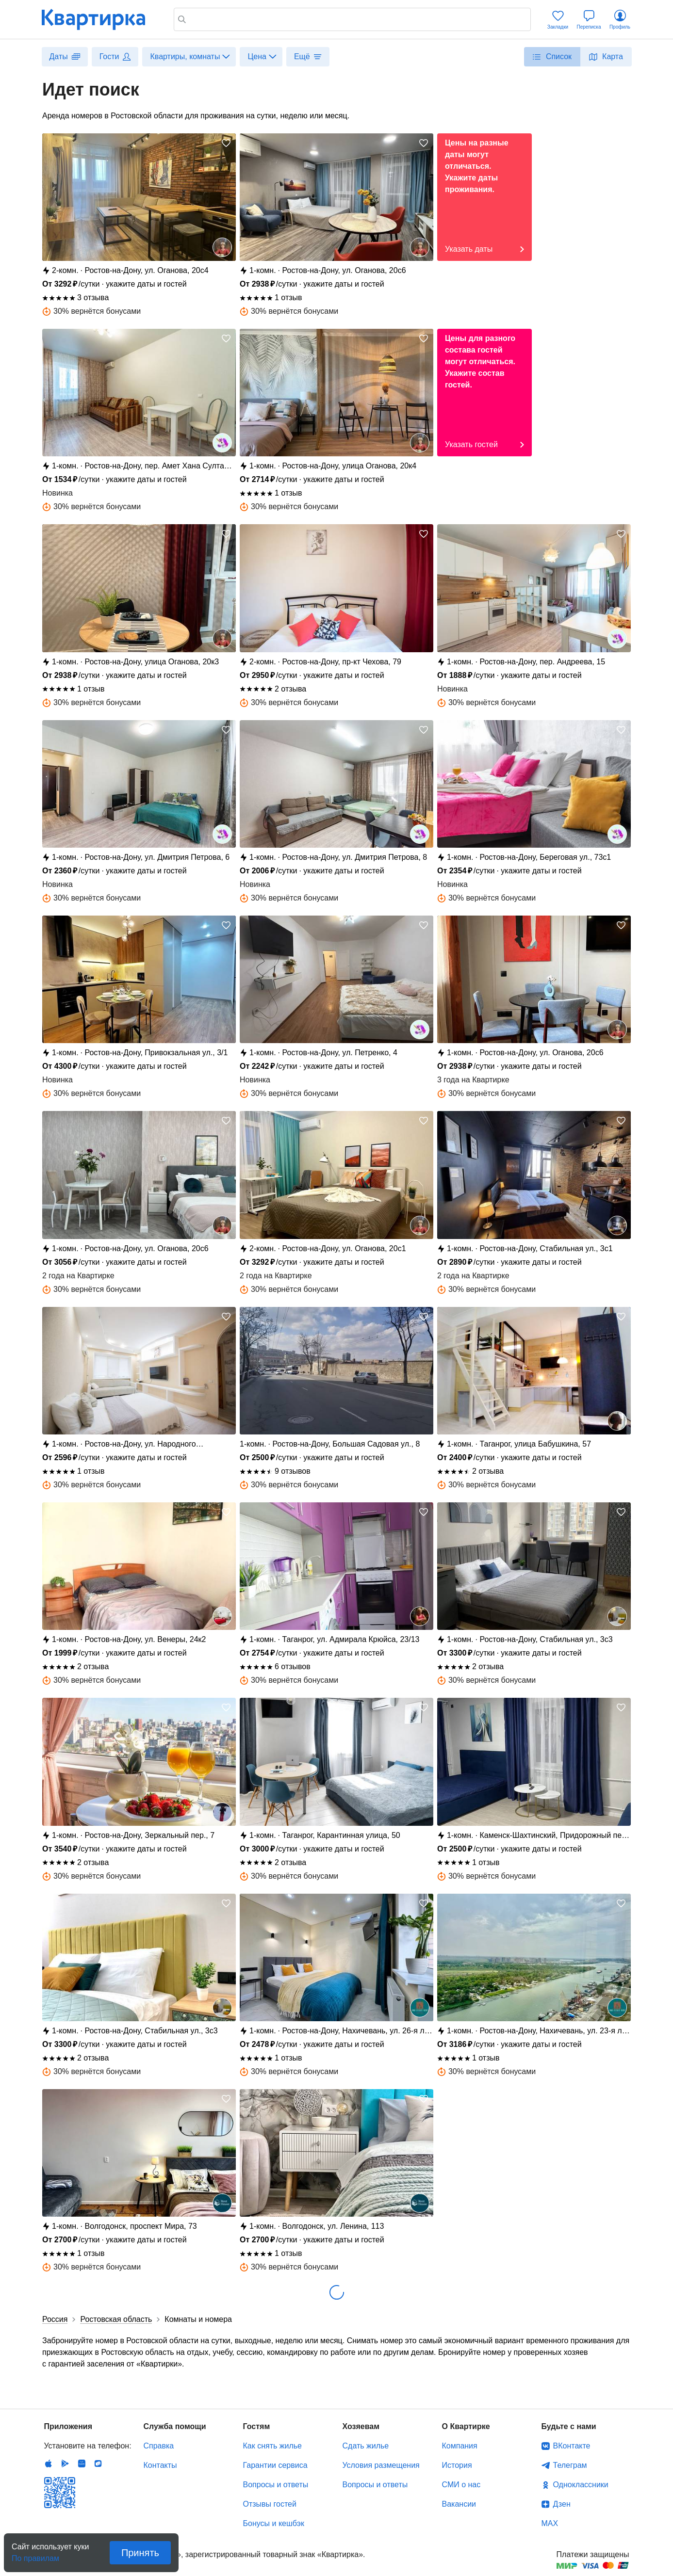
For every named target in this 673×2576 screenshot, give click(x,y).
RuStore (98, 2463)
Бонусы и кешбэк (273, 2523)
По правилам (35, 2555)
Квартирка (100, 19)
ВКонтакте (572, 2446)
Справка (159, 2446)
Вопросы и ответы (276, 2484)
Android (65, 2463)
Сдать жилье (366, 2446)
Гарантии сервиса (275, 2465)
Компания (459, 2446)
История (457, 2465)
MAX (550, 2523)
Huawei (81, 2463)
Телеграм (570, 2465)
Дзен (562, 2504)
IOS (48, 2463)
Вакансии (459, 2504)
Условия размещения (381, 2465)
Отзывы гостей (269, 2504)
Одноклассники (580, 2484)
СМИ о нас (461, 2484)
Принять (140, 2552)
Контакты (160, 2465)
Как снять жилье (272, 2446)
